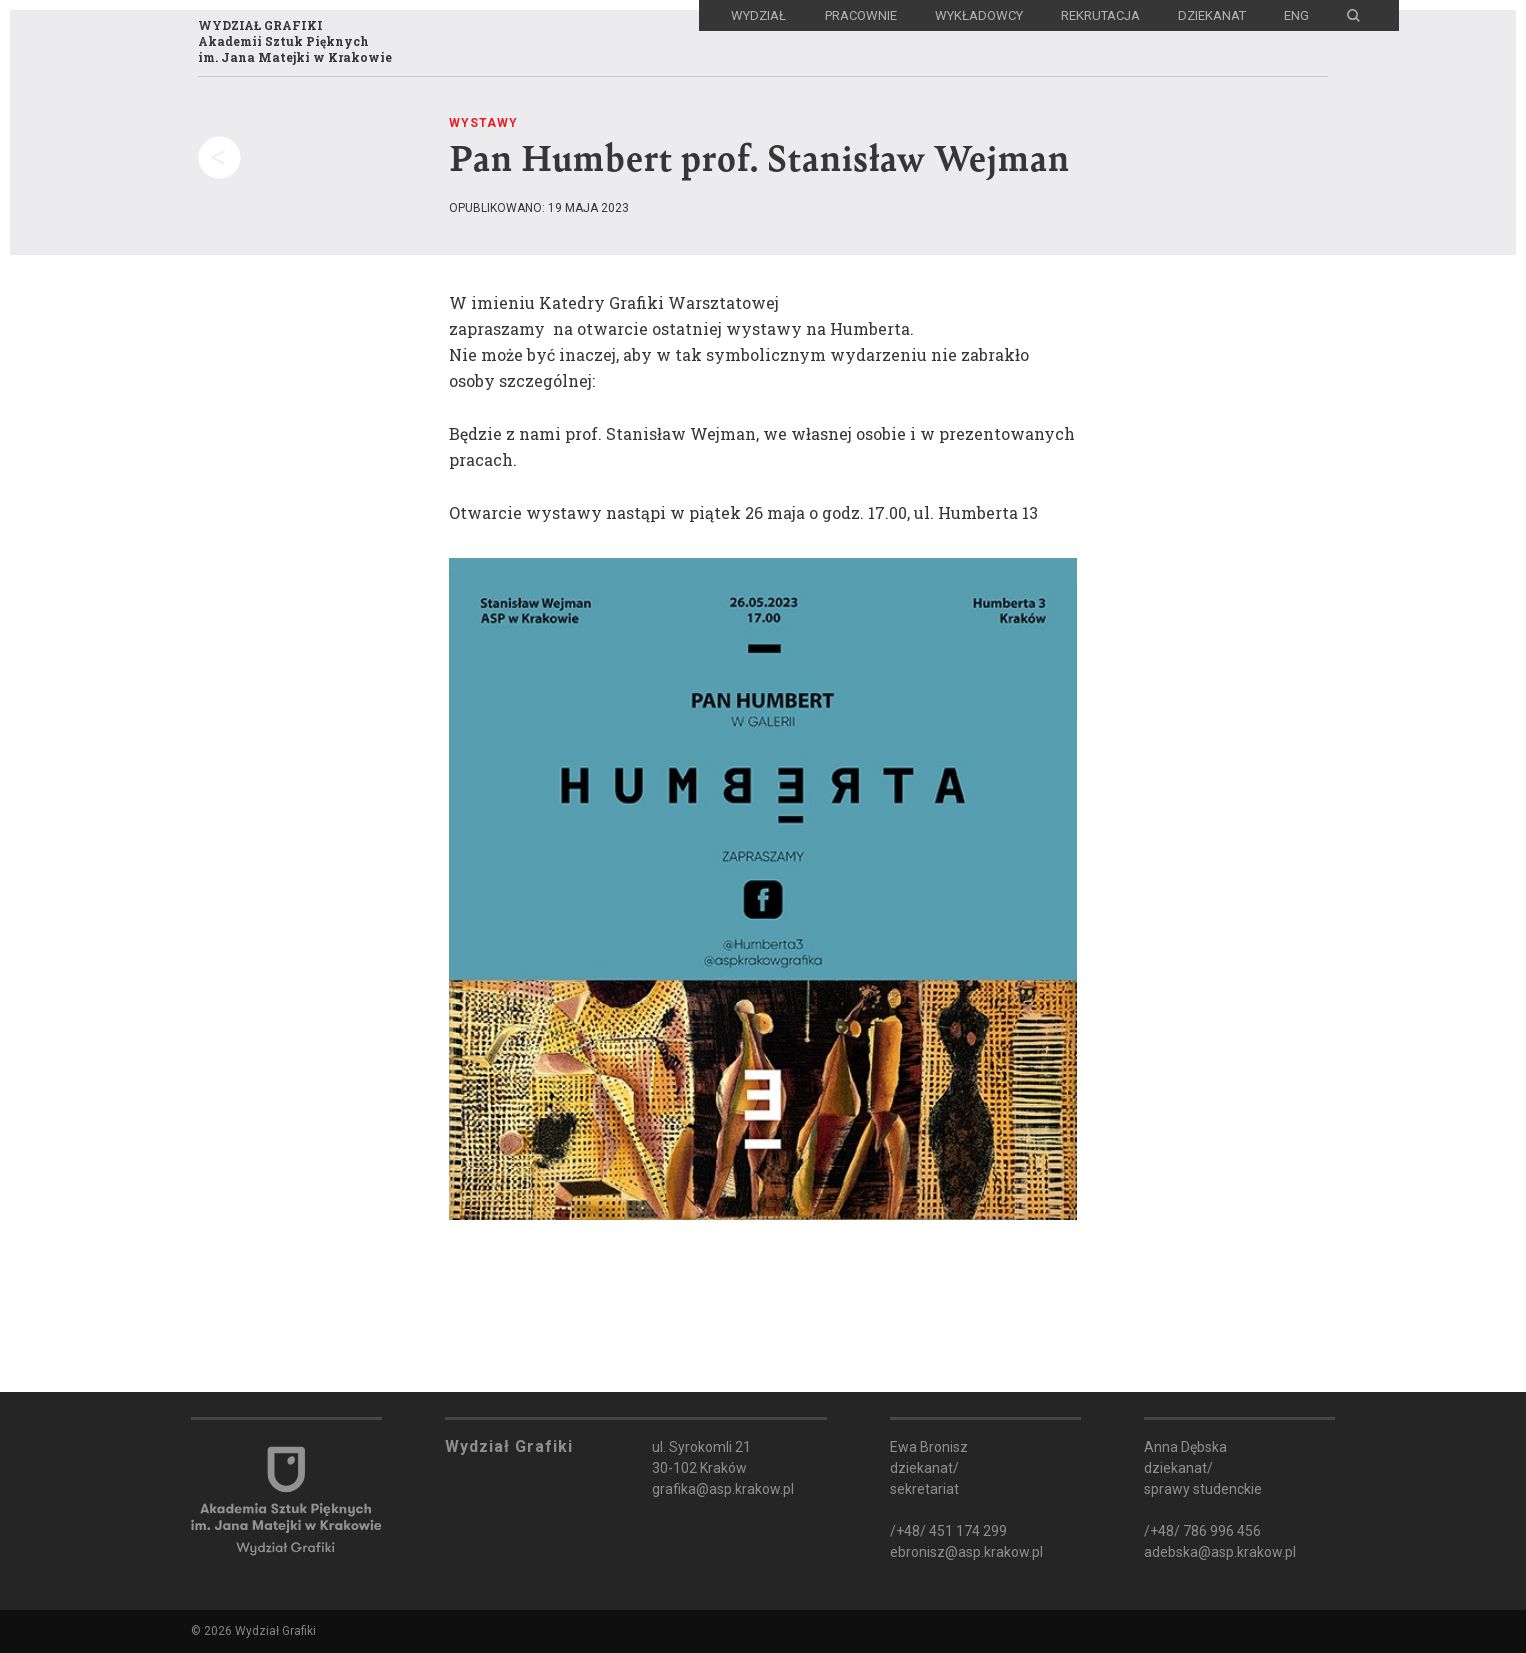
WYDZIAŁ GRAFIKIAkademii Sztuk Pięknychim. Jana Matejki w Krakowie (295, 41)
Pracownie (861, 15)
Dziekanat (1212, 15)
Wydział (758, 15)
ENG (1296, 15)
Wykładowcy (979, 15)
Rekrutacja (1100, 15)
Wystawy (483, 123)
